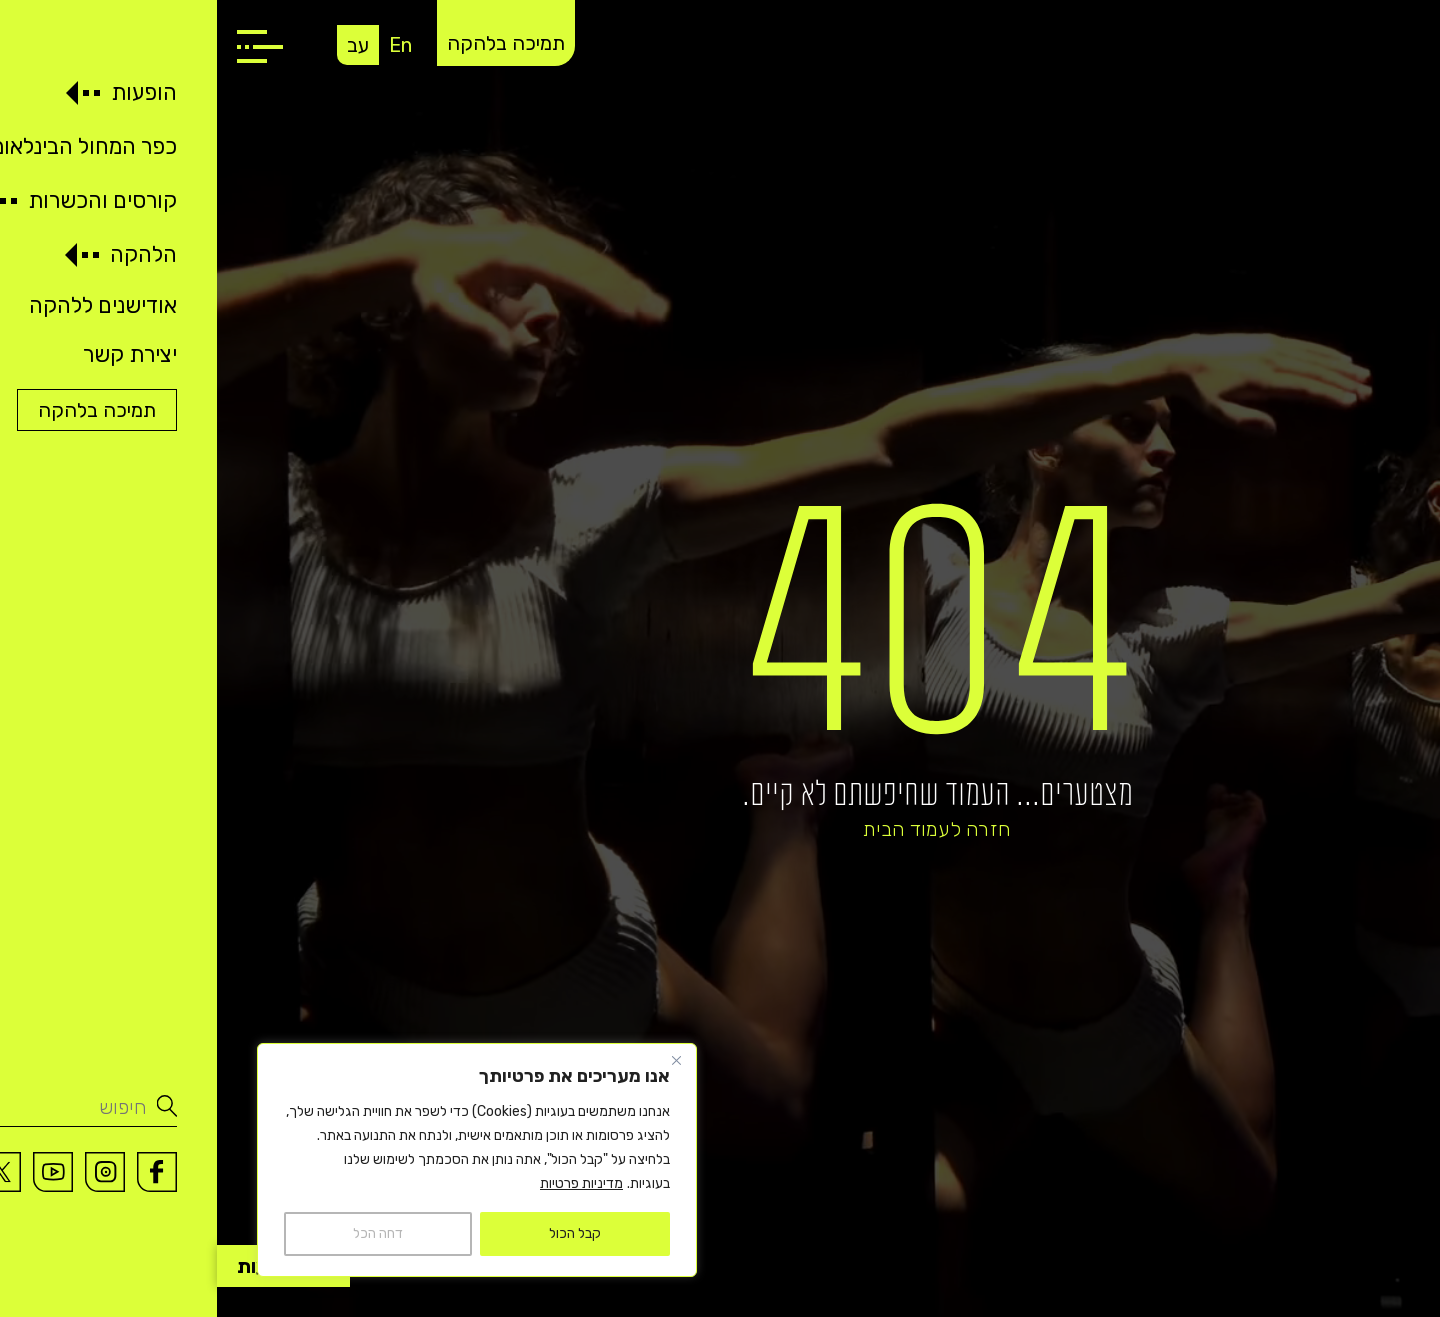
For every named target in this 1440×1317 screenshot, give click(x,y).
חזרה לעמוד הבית (720, 829)
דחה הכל (161, 1233)
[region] (260, 1160)
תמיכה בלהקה (289, 43)
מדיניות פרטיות (364, 1183)
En (183, 45)
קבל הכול (358, 1233)
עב (141, 45)
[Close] (459, 1060)
